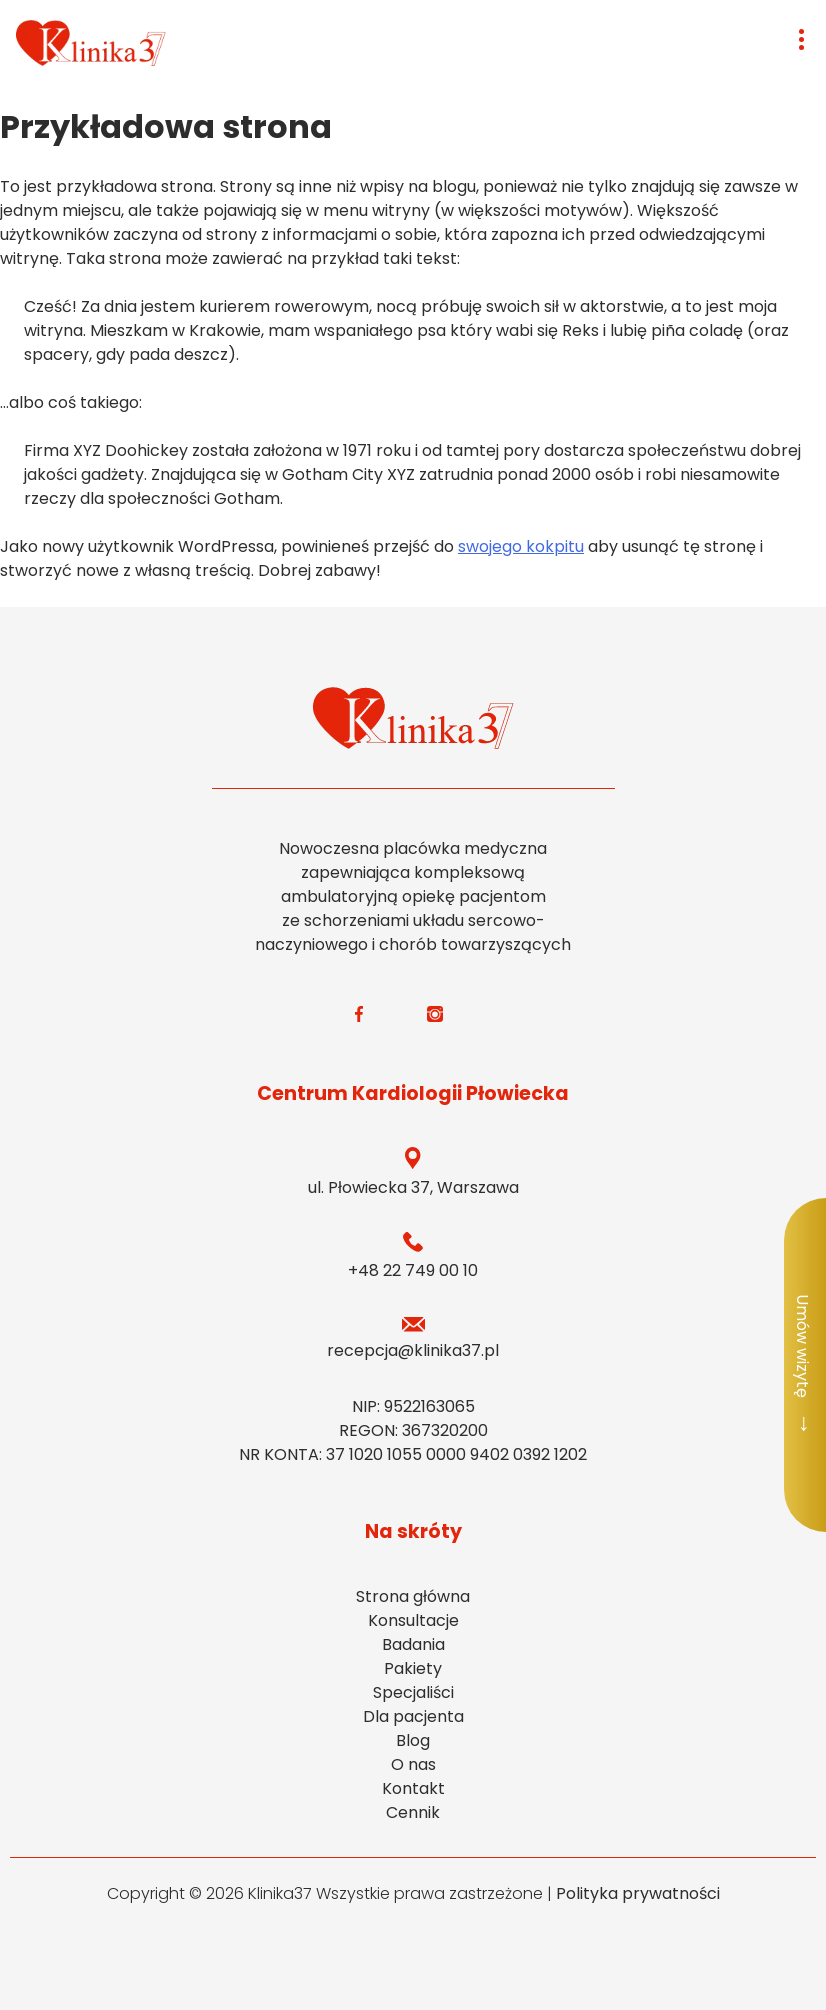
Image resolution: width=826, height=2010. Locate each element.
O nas (413, 1764)
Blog (413, 1740)
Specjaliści (413, 1692)
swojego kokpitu (521, 546)
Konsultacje (413, 1620)
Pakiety (413, 1668)
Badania (413, 1644)
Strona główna (413, 1596)
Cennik (413, 1812)
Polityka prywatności (638, 1893)
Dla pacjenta (413, 1716)
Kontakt (413, 1788)
